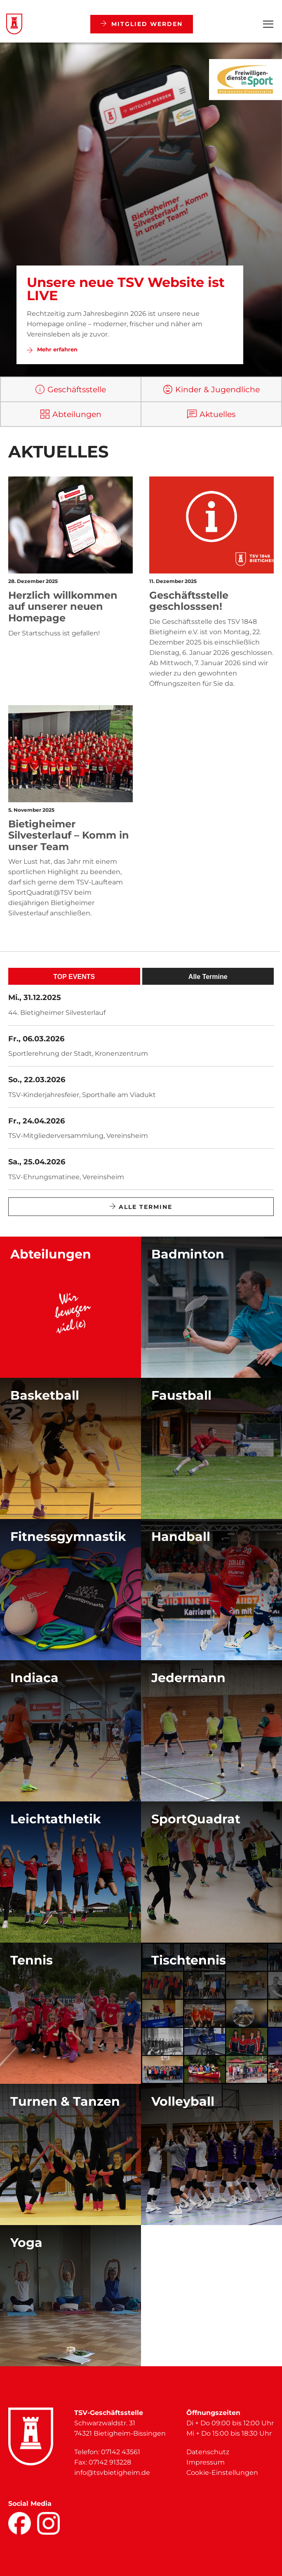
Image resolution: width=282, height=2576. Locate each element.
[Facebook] (19, 2523)
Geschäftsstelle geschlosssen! (188, 601)
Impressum (205, 2462)
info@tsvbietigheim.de (112, 2472)
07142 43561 (120, 2452)
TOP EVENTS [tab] (74, 976)
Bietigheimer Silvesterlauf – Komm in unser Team (68, 835)
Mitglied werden (142, 24)
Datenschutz (207, 2452)
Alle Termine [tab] (208, 976)
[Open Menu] (268, 24)
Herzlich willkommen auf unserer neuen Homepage (63, 606)
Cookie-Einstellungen (222, 2472)
